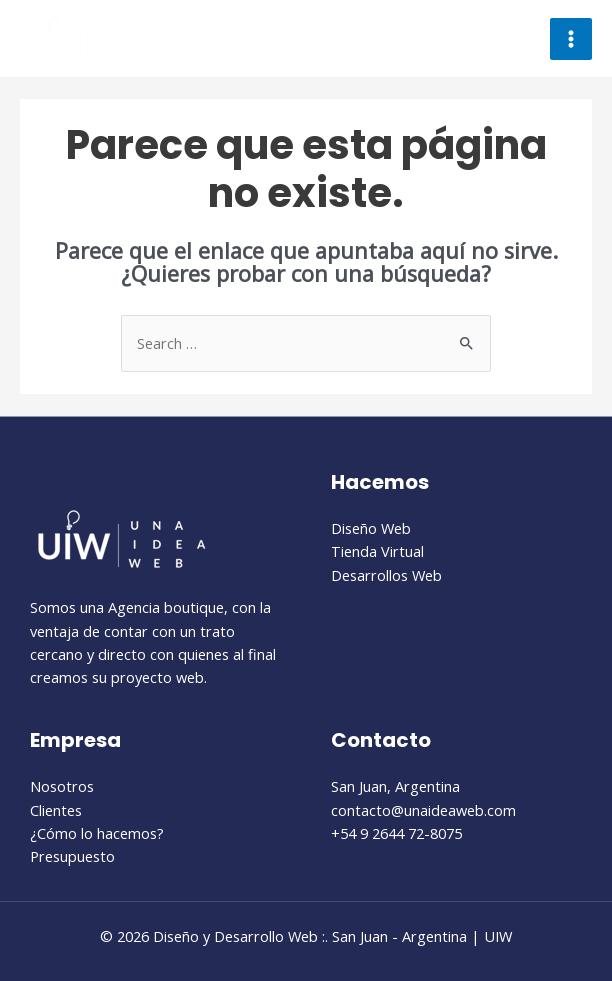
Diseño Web (371, 528)
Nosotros (62, 786)
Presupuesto (72, 856)
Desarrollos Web (386, 575)
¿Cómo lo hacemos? (97, 833)
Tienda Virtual (377, 551)
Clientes (56, 810)
